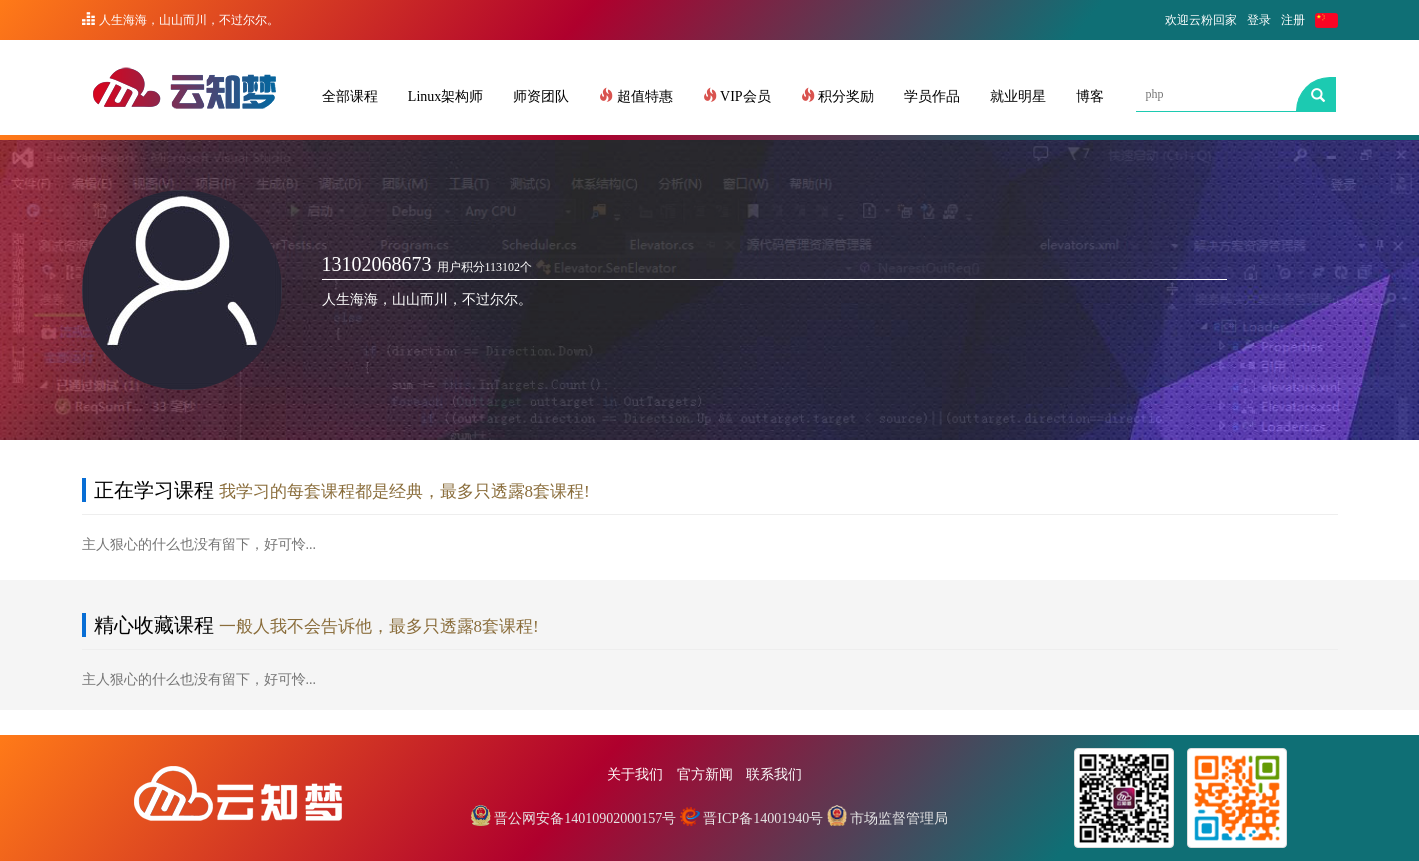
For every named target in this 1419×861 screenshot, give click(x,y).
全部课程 (350, 96)
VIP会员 (737, 96)
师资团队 (541, 96)
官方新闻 (705, 774)
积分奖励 (838, 96)
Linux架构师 (445, 96)
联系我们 (774, 774)
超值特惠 (636, 96)
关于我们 (635, 774)
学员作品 (932, 96)
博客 (1090, 96)
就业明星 (1018, 96)
